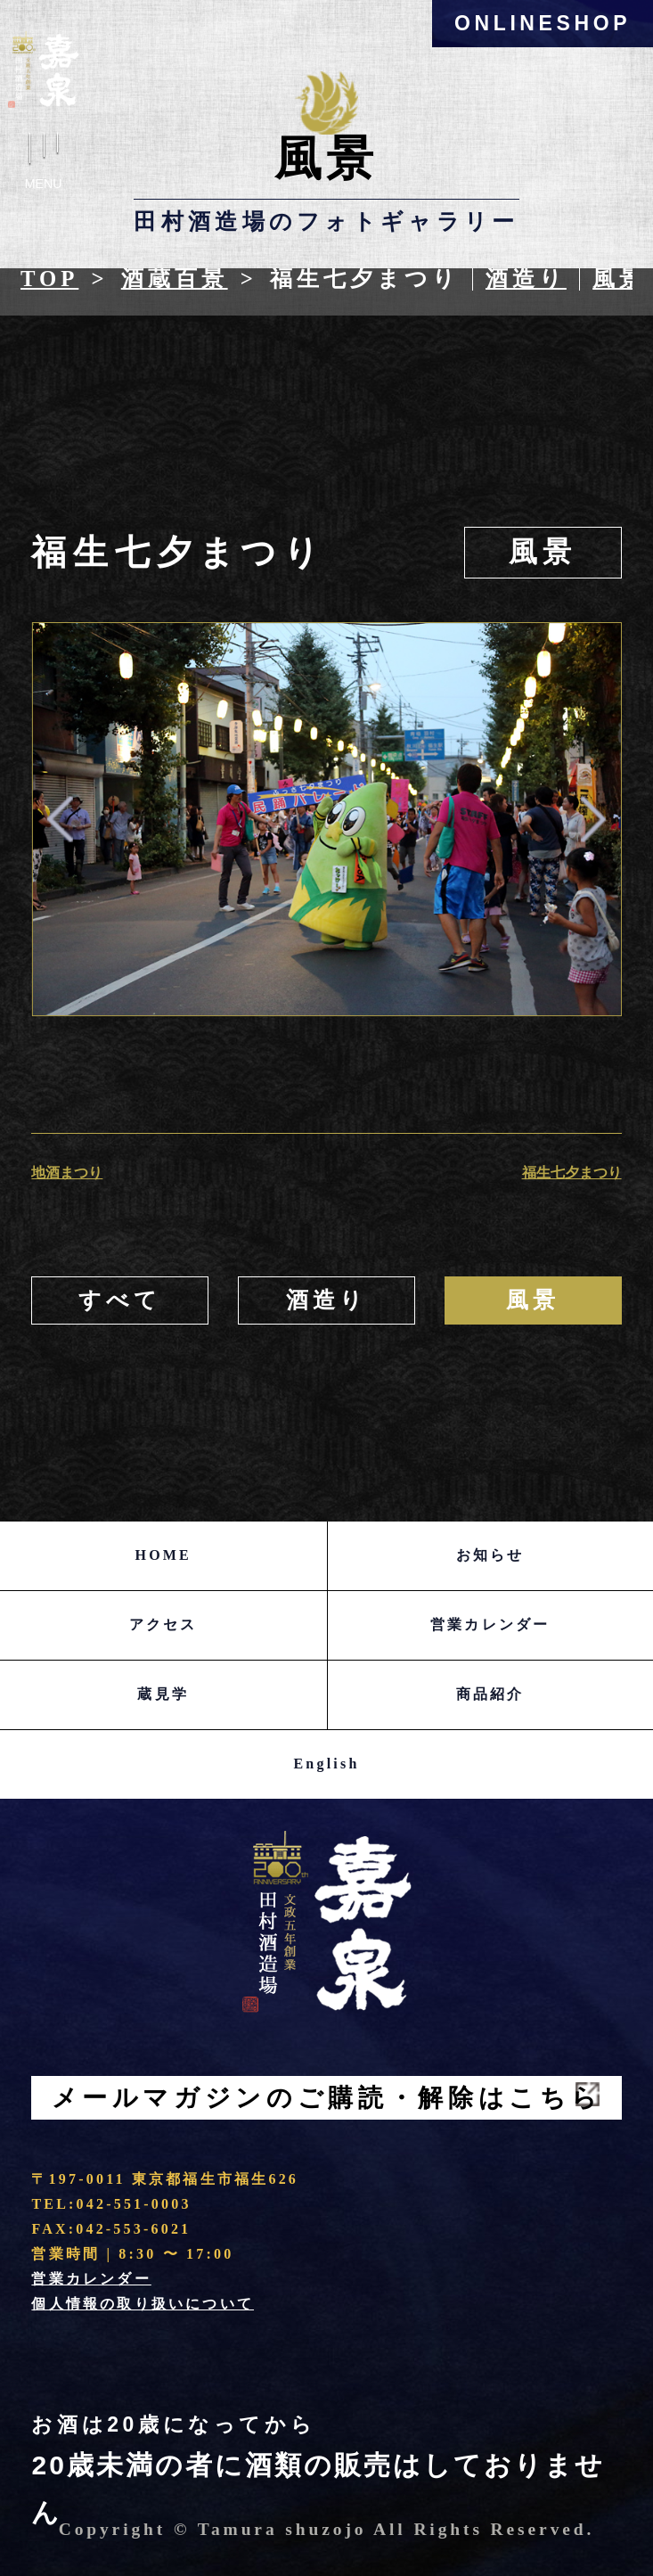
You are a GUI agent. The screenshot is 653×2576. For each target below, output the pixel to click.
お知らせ (490, 1555)
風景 (619, 279)
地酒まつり (66, 1172)
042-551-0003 (134, 2203)
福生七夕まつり (572, 1172)
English (327, 1763)
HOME (163, 1555)
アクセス (163, 1624)
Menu (43, 167)
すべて (119, 1300)
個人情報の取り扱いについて (142, 2303)
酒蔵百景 (174, 279)
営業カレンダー (490, 1624)
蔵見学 (163, 1694)
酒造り (526, 279)
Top (49, 279)
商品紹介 (490, 1694)
